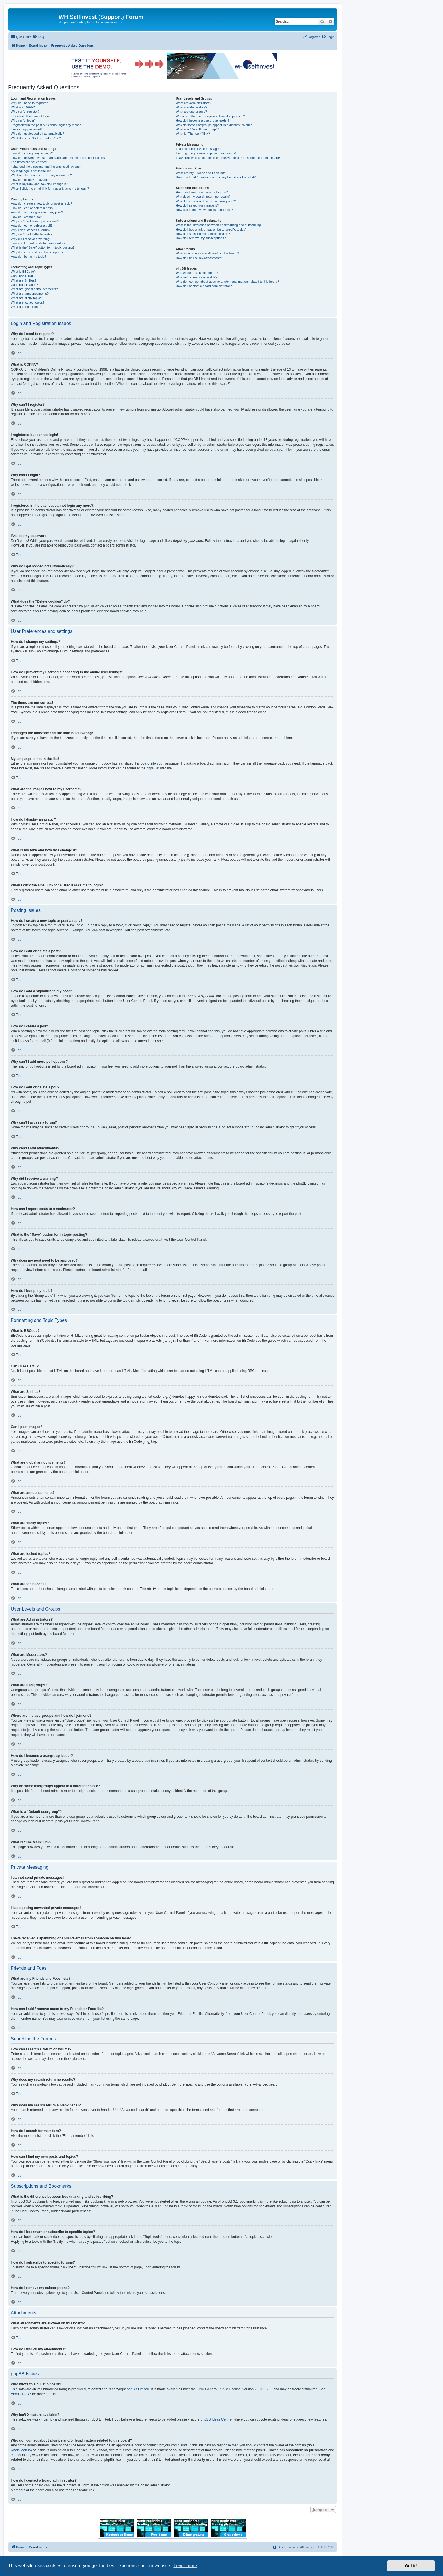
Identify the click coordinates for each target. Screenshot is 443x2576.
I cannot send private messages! (198, 149)
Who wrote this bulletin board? (197, 272)
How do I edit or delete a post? (32, 208)
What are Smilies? (23, 280)
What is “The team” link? (193, 133)
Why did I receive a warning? (31, 239)
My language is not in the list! (31, 171)
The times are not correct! (29, 162)
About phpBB (21, 2394)
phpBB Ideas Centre (216, 2419)
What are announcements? (30, 293)
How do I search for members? (197, 205)
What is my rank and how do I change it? (39, 184)
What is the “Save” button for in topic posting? (43, 247)
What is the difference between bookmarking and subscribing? (219, 225)
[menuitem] (38, 36)
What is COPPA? (23, 107)
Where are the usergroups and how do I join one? (210, 116)
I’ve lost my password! (26, 129)
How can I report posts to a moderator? (38, 243)
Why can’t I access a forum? (30, 230)
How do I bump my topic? (28, 256)
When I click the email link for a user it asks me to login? (50, 188)
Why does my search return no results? (203, 196)
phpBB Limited (138, 2389)
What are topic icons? (26, 306)
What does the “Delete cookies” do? (36, 138)
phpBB (151, 768)
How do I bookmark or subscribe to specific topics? (211, 229)
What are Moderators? (191, 107)
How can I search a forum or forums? (202, 192)
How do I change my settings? (32, 153)
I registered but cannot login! (31, 116)
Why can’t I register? (25, 111)
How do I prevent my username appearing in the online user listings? (58, 157)
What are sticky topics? (27, 298)
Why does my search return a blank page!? (206, 201)
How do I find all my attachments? (199, 258)
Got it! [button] (411, 2565)
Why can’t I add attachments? (31, 234)
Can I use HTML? (23, 276)
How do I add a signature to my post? (37, 212)
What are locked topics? (27, 302)
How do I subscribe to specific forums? (203, 233)
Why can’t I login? (23, 120)
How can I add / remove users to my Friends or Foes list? (216, 177)
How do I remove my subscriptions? (201, 238)
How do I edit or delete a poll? (32, 225)
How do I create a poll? (27, 217)
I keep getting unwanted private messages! (206, 153)
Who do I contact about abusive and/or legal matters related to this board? (227, 281)
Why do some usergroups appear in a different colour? (214, 125)
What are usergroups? (191, 111)
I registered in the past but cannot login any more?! (46, 125)
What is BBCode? (23, 271)
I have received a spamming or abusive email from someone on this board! (228, 157)
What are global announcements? (34, 289)
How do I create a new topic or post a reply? (41, 203)
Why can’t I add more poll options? (35, 221)
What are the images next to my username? (41, 175)
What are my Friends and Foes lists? (201, 173)
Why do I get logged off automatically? (37, 133)
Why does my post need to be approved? (39, 252)
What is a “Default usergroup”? (197, 129)
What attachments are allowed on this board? (207, 253)
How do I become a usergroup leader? (202, 120)
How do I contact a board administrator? (204, 286)
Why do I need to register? (29, 103)
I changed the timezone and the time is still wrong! (46, 166)
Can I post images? (24, 284)
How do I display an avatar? (30, 179)
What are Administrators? (193, 103)
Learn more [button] (185, 2565)
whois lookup (21, 2450)
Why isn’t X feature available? (196, 277)
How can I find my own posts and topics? (204, 209)
